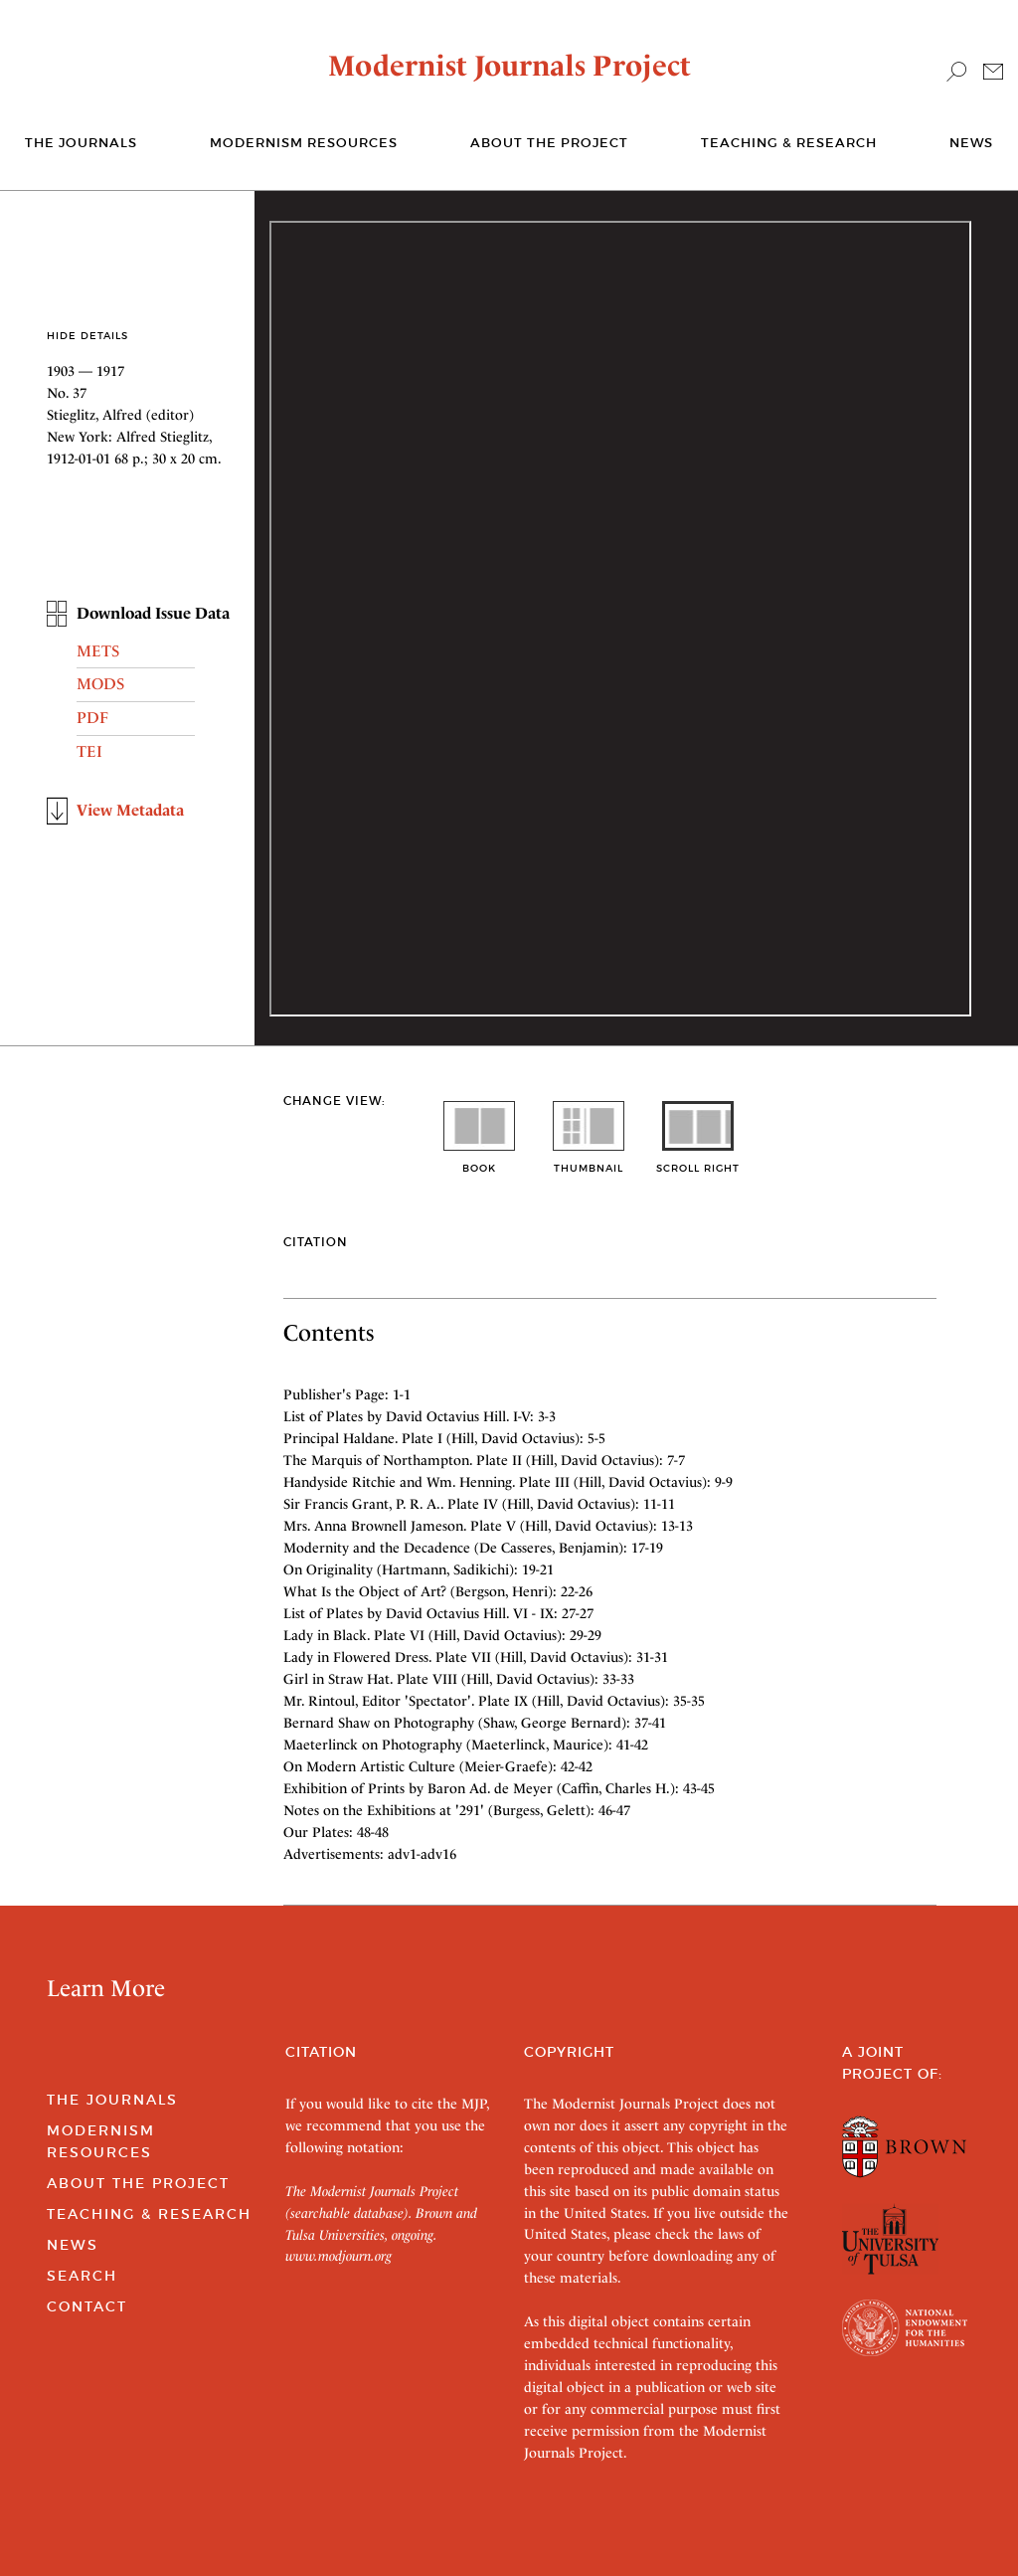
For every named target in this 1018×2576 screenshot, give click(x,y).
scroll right (698, 1161)
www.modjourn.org (338, 2256)
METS (98, 651)
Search (82, 2276)
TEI (89, 751)
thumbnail (588, 1161)
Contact (87, 2306)
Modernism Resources (304, 142)
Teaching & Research (789, 142)
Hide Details (87, 335)
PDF (92, 717)
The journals (81, 142)
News (971, 142)
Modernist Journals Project (509, 66)
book (479, 1161)
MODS (100, 683)
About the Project (549, 142)
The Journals (112, 2100)
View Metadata (130, 810)
